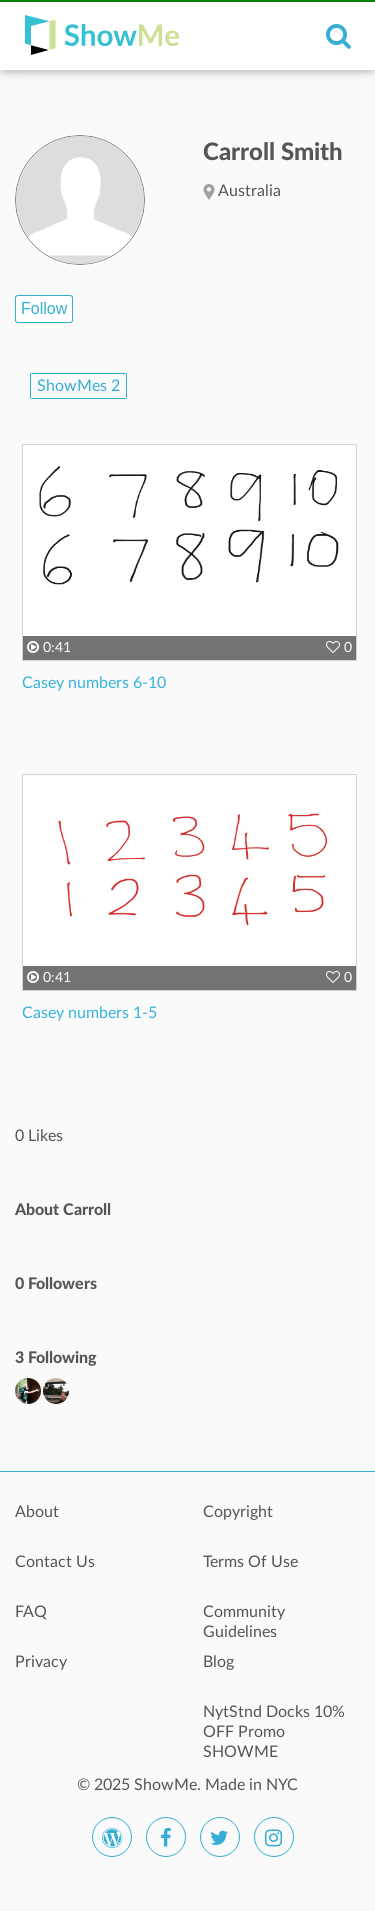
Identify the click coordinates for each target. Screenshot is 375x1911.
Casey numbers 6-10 (94, 683)
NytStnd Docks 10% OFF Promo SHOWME (274, 1723)
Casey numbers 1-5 (89, 1013)
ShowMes (78, 386)
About (37, 1512)
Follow (44, 308)
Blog (218, 1662)
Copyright (238, 1512)
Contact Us (55, 1562)
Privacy (41, 1662)
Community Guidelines (244, 1622)
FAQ (31, 1612)
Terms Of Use (250, 1562)
